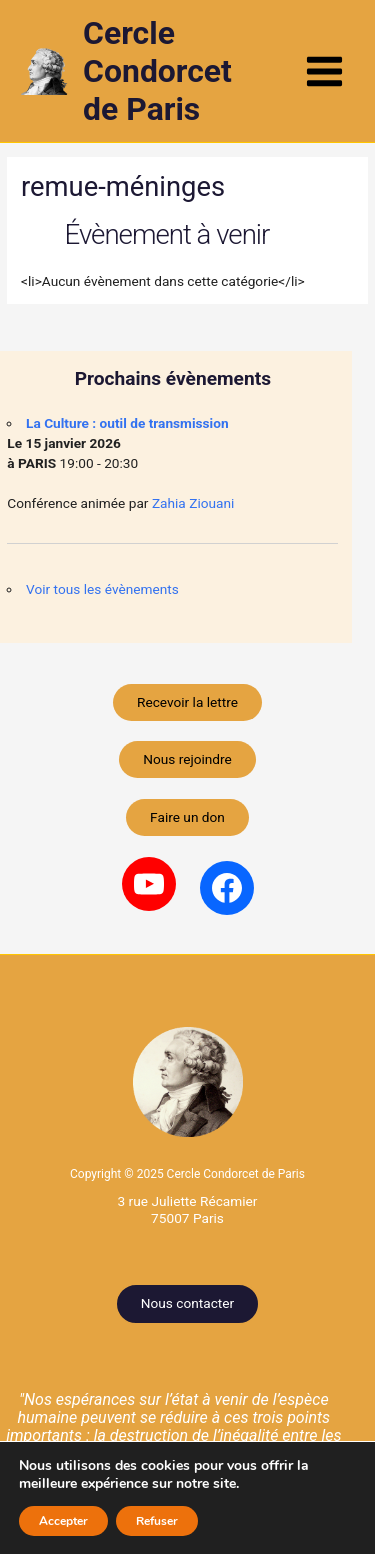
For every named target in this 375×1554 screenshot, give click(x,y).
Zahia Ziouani (193, 503)
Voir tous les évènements (102, 589)
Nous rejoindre (187, 759)
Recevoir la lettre (187, 702)
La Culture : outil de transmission (127, 423)
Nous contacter (187, 1303)
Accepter (63, 1521)
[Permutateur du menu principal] (325, 71)
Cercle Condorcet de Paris (157, 71)
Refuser (157, 1521)
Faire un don (187, 817)
